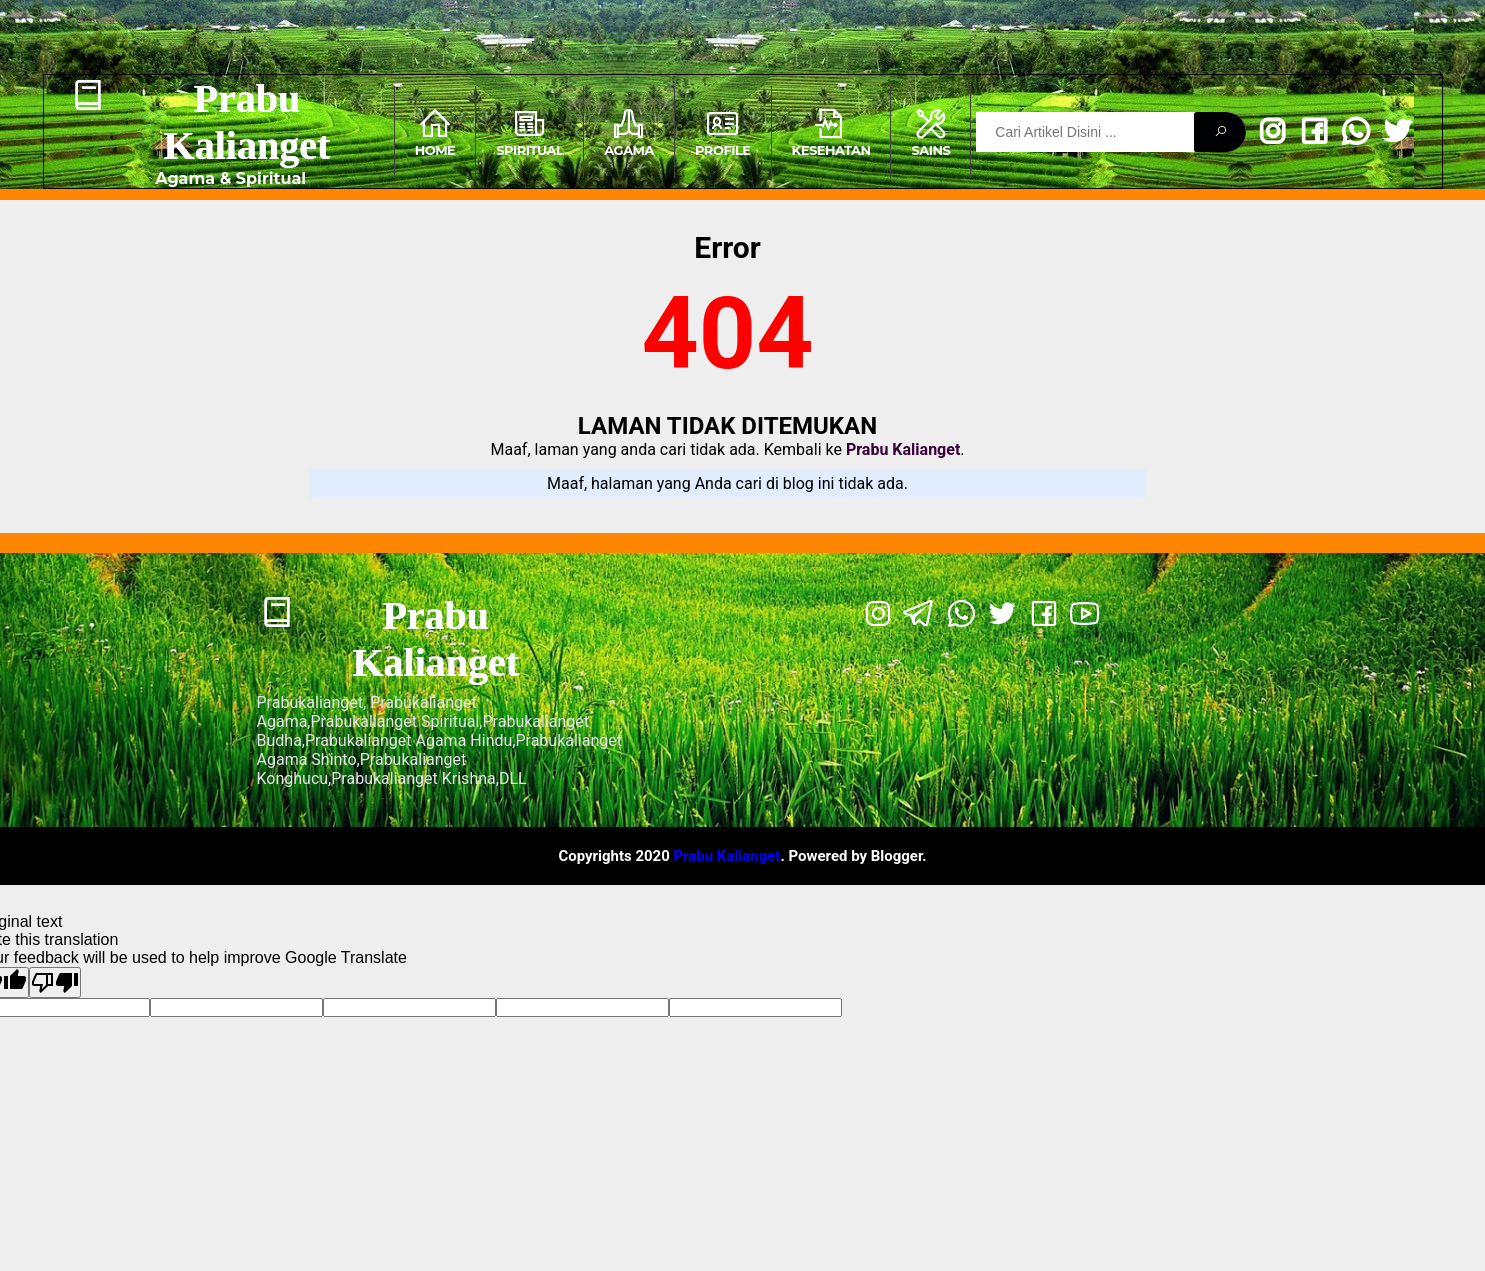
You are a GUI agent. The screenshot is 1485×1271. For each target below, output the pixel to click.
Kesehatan (831, 132)
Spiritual (529, 132)
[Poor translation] (55, 982)
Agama (629, 132)
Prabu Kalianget (246, 122)
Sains (930, 132)
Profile (723, 132)
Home (435, 132)
